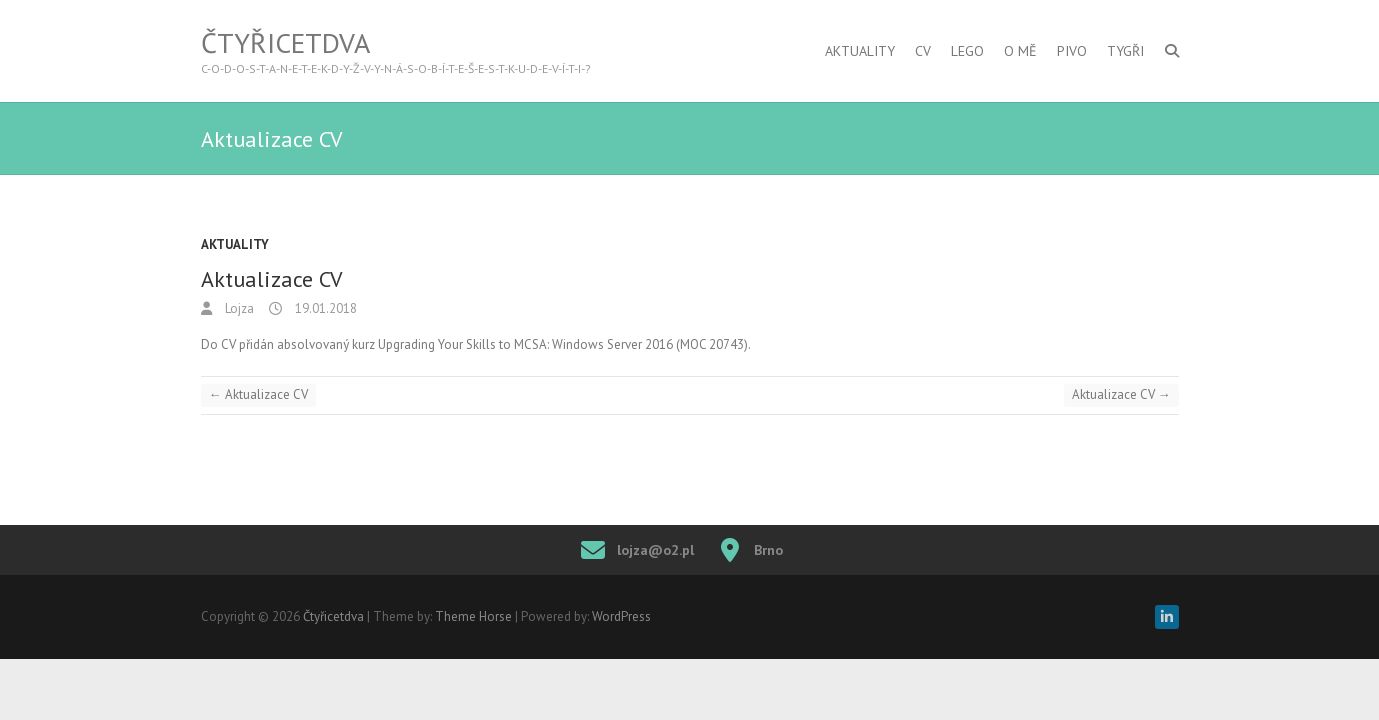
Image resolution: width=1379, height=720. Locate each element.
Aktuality (860, 51)
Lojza (238, 308)
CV (923, 51)
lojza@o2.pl (655, 550)
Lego (967, 51)
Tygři (1125, 51)
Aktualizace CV (258, 394)
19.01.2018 (324, 308)
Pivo (1072, 51)
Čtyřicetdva (285, 43)
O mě (1020, 51)
